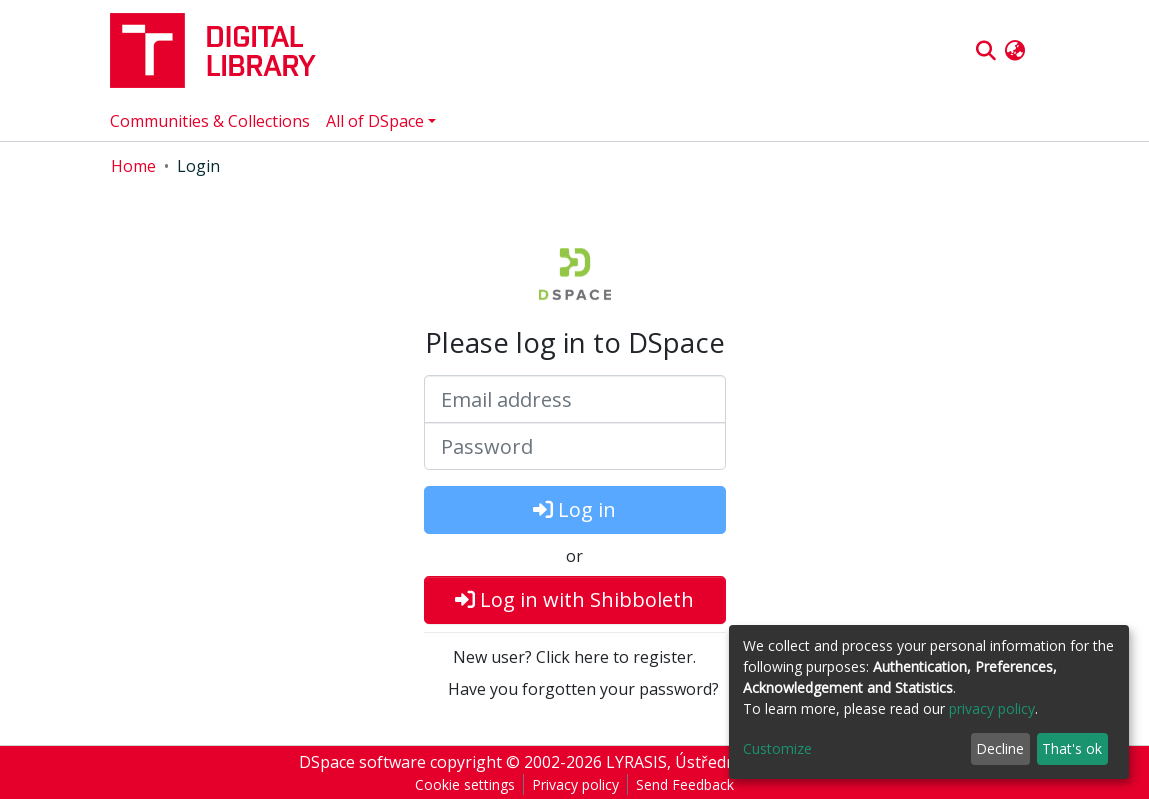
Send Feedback (685, 784)
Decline (1000, 748)
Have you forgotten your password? (583, 689)
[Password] (575, 446)
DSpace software (362, 762)
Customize (777, 748)
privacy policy (992, 708)
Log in (574, 509)
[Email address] (575, 399)
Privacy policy (575, 784)
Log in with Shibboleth (574, 599)
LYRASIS (636, 762)
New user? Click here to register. (574, 657)
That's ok (1072, 748)
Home (133, 166)
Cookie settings (465, 784)
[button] (1015, 51)
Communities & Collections (210, 121)
